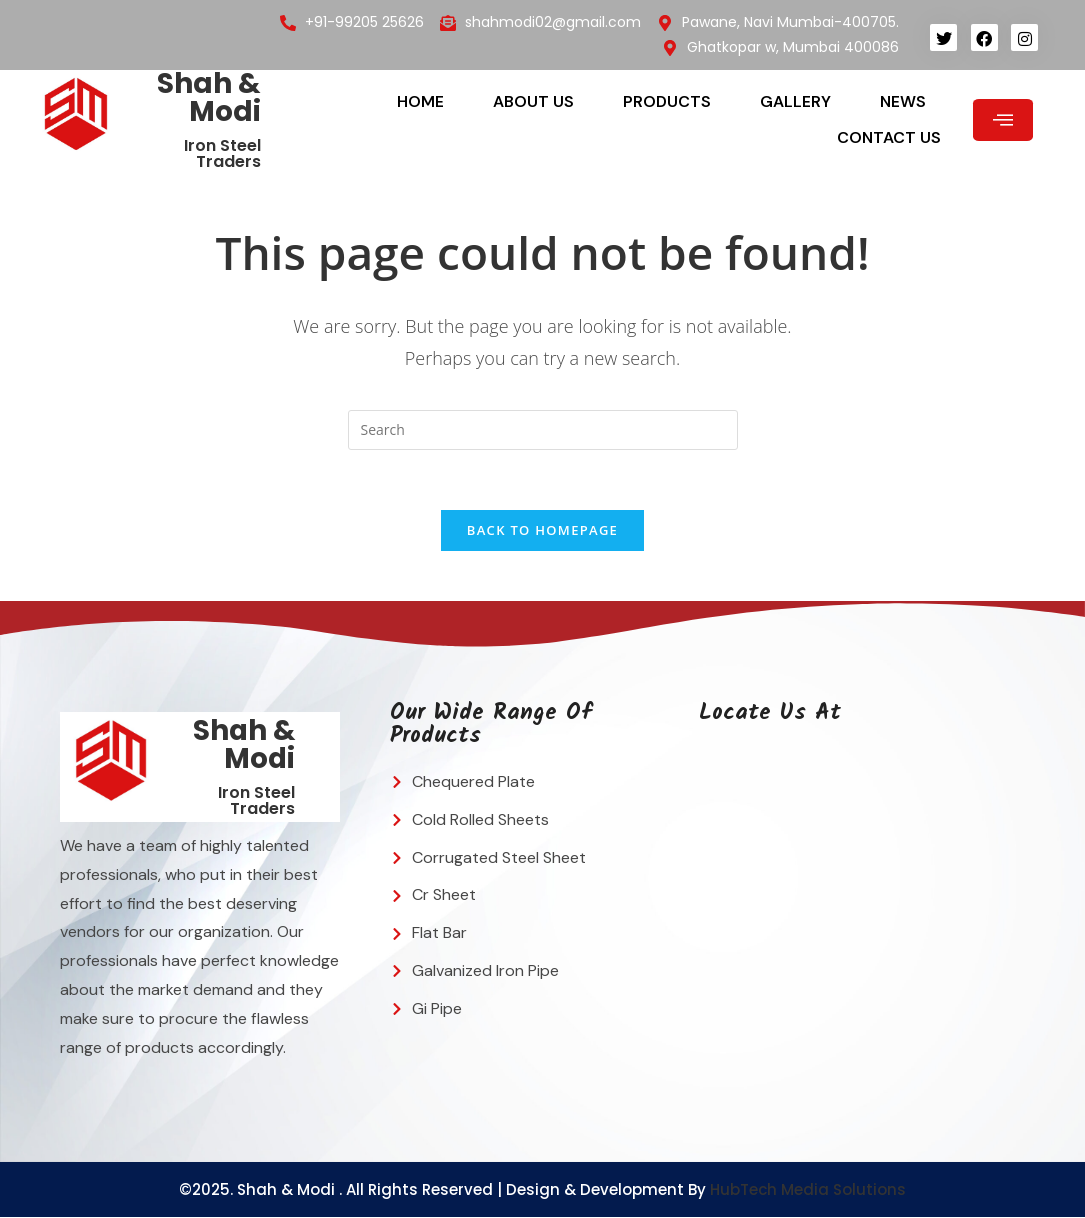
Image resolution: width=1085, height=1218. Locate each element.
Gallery (795, 101)
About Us (533, 101)
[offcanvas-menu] (1003, 120)
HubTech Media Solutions (808, 1190)
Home (420, 101)
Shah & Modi (209, 97)
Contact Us (889, 137)
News (903, 101)
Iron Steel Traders (222, 153)
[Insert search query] (543, 430)
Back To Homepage (542, 531)
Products (667, 101)
